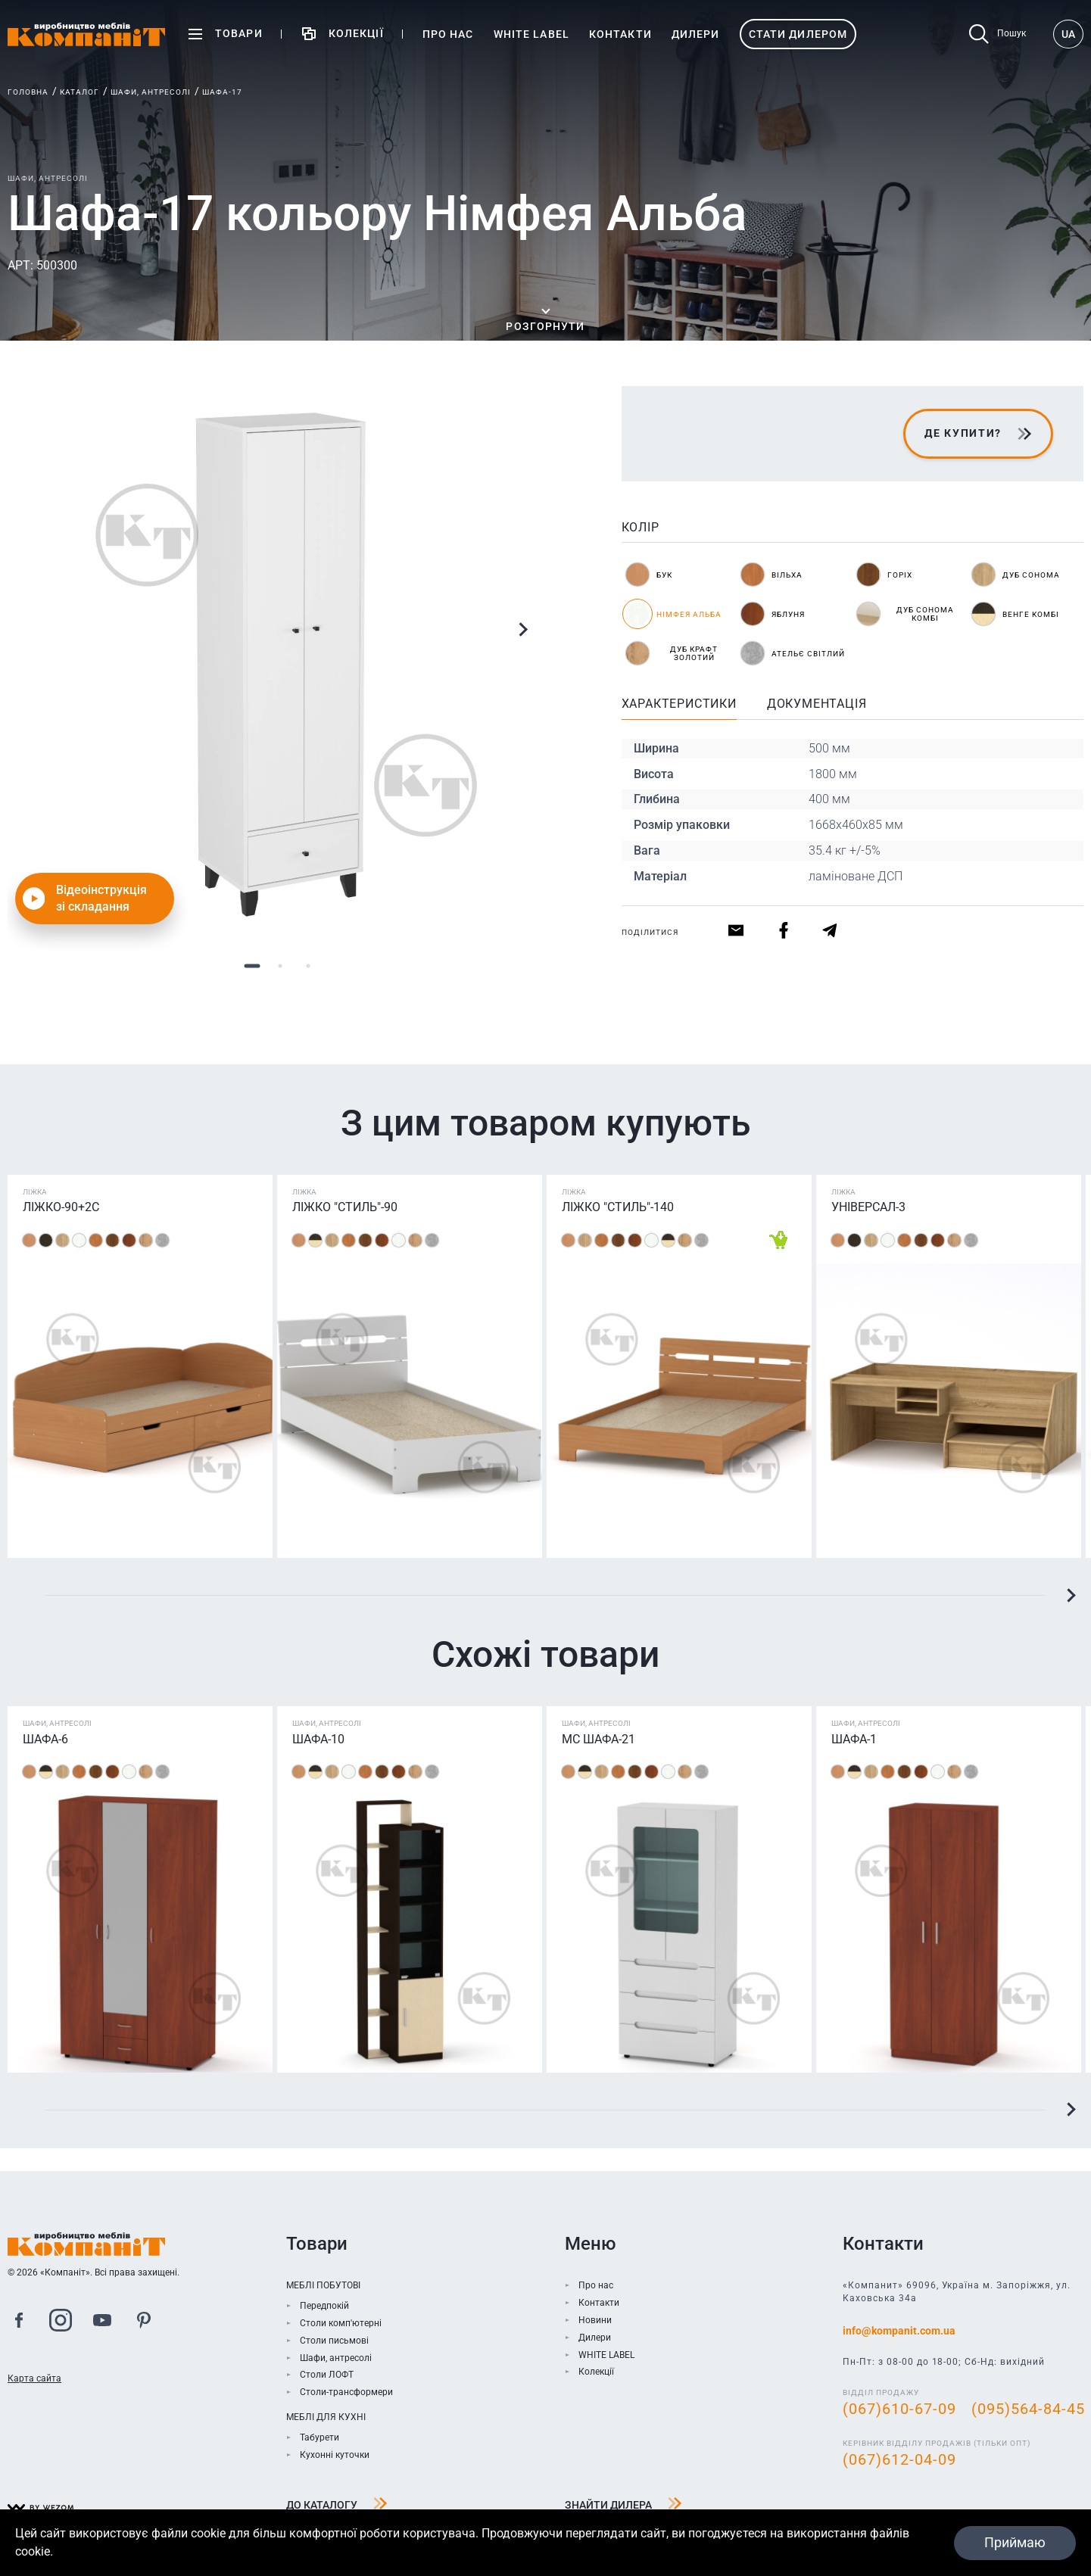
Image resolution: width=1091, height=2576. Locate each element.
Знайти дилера (623, 2505)
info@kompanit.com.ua (899, 2331)
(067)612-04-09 (899, 2459)
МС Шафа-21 (598, 1739)
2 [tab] (280, 965)
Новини (595, 2320)
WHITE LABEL (606, 2355)
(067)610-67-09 (899, 2409)
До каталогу (337, 2505)
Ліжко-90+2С (61, 1207)
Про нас (595, 2285)
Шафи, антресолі (151, 92)
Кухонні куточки (334, 2455)
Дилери (594, 2337)
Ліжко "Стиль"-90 (344, 1207)
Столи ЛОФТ (327, 2374)
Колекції (596, 2371)
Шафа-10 (318, 1739)
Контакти (598, 2302)
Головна (28, 92)
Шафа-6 (45, 1739)
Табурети (319, 2437)
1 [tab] (252, 965)
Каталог (79, 92)
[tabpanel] (280, 658)
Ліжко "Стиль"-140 (618, 1207)
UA (1068, 34)
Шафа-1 (854, 1739)
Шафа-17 (222, 92)
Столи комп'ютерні (341, 2323)
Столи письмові (334, 2340)
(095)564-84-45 (1028, 2409)
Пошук (997, 34)
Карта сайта (34, 2378)
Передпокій (324, 2305)
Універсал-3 (868, 1207)
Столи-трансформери (346, 2392)
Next (522, 630)
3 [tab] (308, 965)
